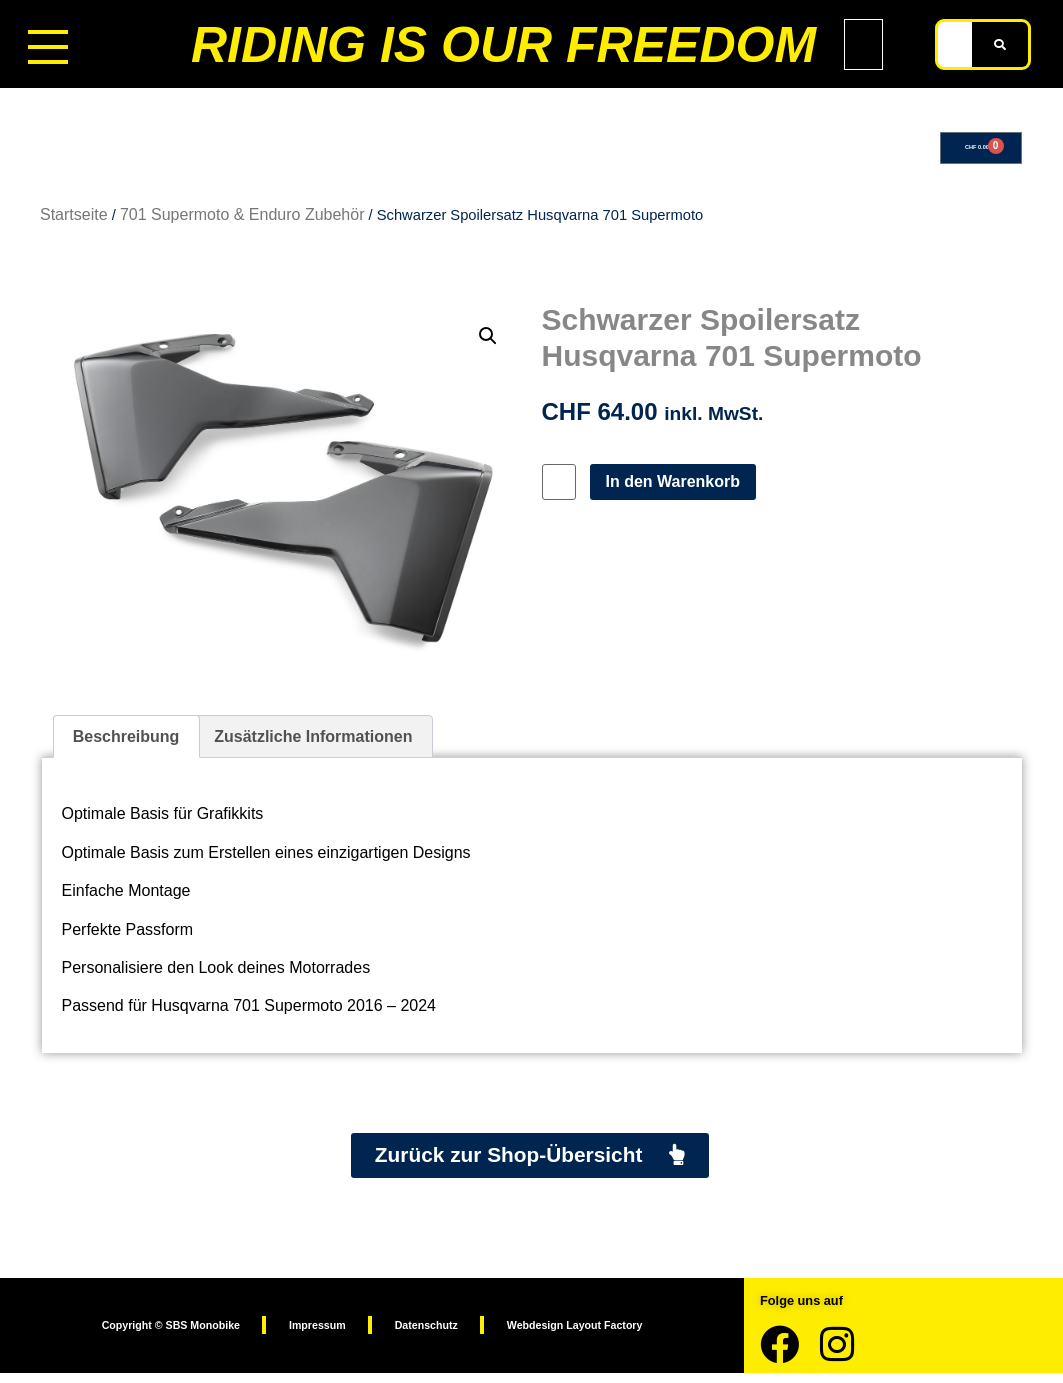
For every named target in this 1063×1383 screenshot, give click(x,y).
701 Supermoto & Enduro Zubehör (242, 220)
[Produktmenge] (563, 488)
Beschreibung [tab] (126, 742)
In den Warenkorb (681, 487)
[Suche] (1000, 44)
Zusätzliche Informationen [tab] (313, 742)
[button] (488, 342)
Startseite (74, 220)
